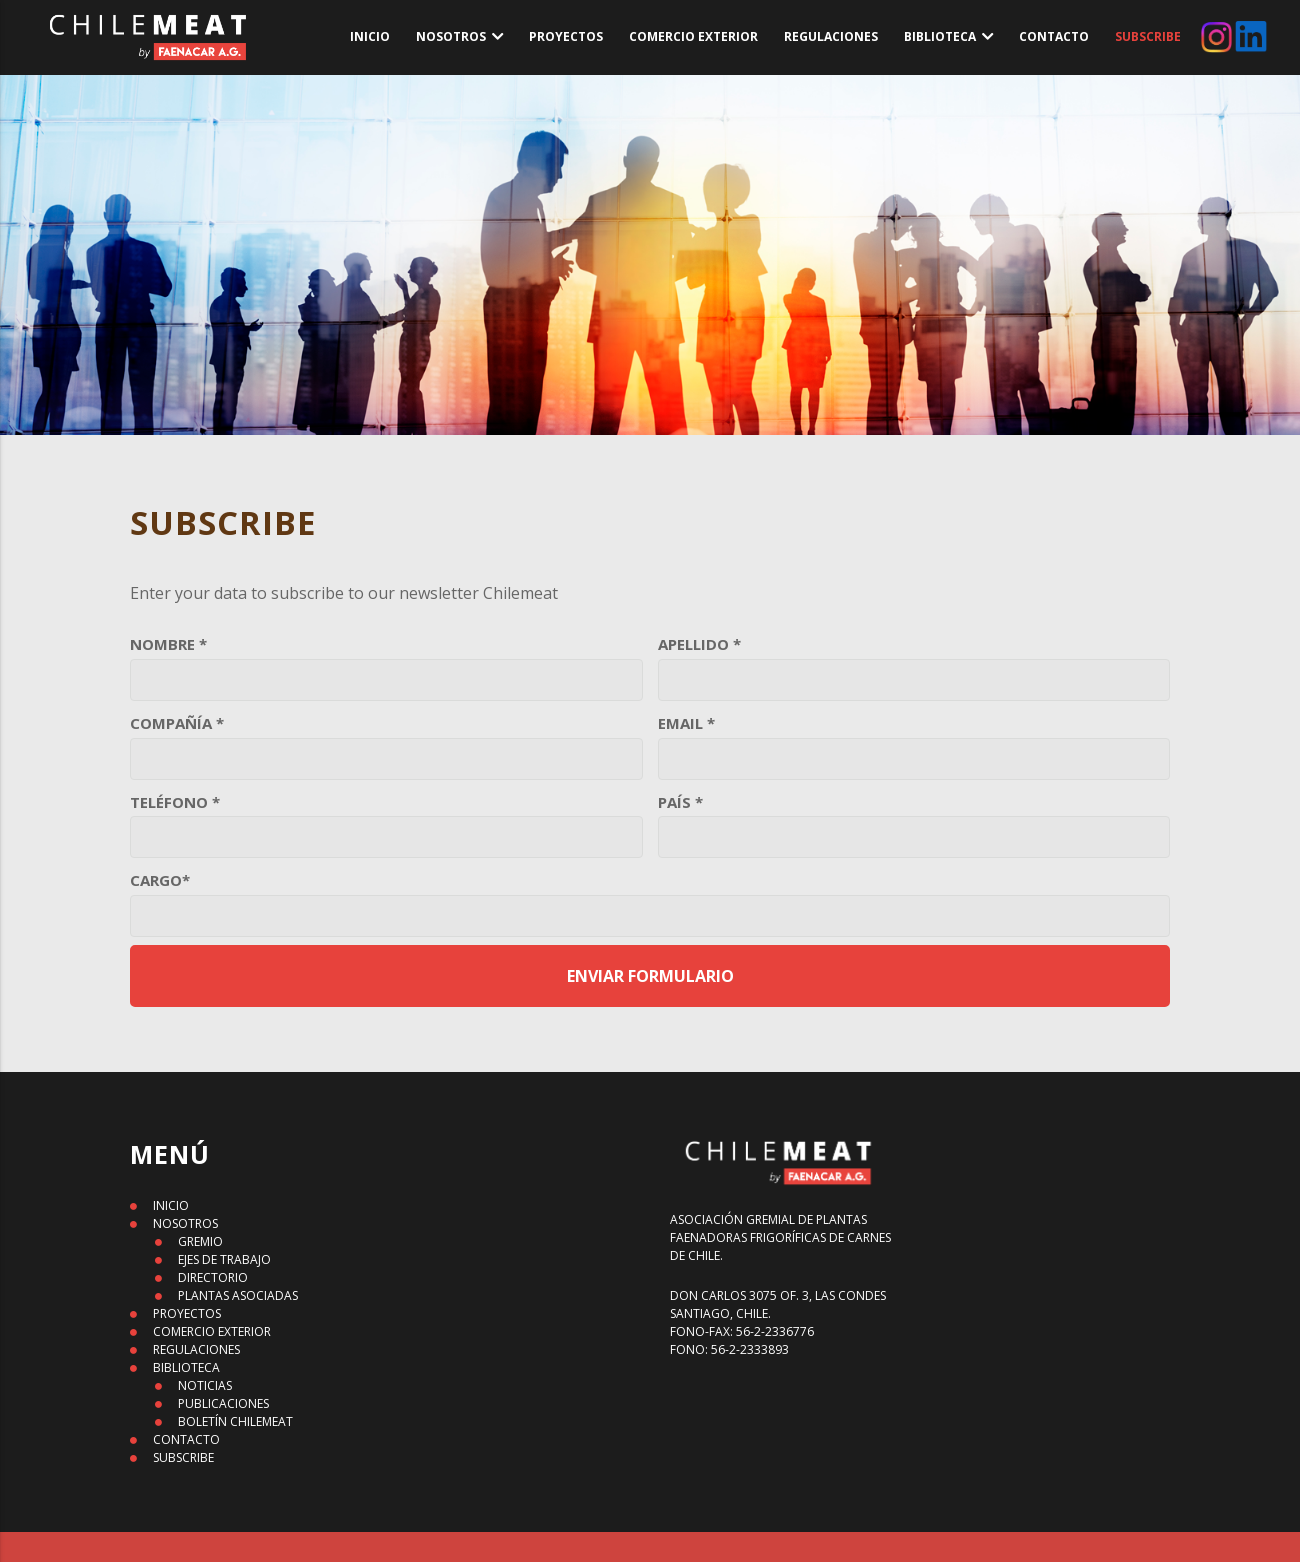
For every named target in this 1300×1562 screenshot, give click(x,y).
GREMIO (200, 1241)
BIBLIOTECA (940, 36)
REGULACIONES (831, 36)
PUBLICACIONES (223, 1403)
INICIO (370, 36)
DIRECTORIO (213, 1277)
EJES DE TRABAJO (224, 1259)
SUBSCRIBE (1148, 36)
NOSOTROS (451, 36)
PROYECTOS (566, 36)
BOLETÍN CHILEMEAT (235, 1421)
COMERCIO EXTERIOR (693, 36)
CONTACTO (1054, 36)
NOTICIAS (205, 1385)
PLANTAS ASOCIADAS (238, 1295)
